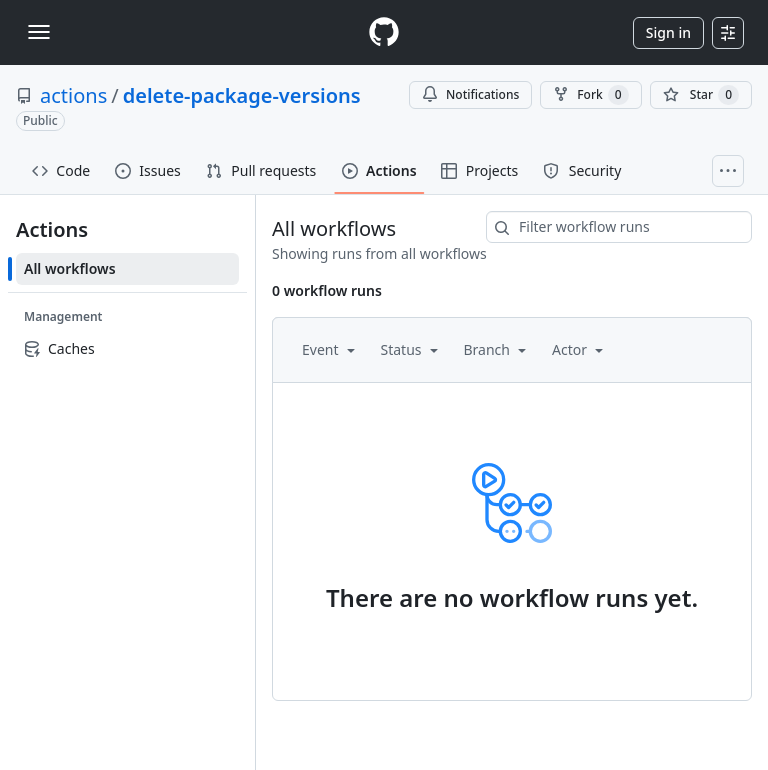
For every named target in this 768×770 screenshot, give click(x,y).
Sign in (668, 32)
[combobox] (619, 227)
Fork (590, 95)
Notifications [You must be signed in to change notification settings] (470, 94)
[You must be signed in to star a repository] (701, 95)
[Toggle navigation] (39, 32)
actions (73, 95)
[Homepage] (384, 32)
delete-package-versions (242, 95)
